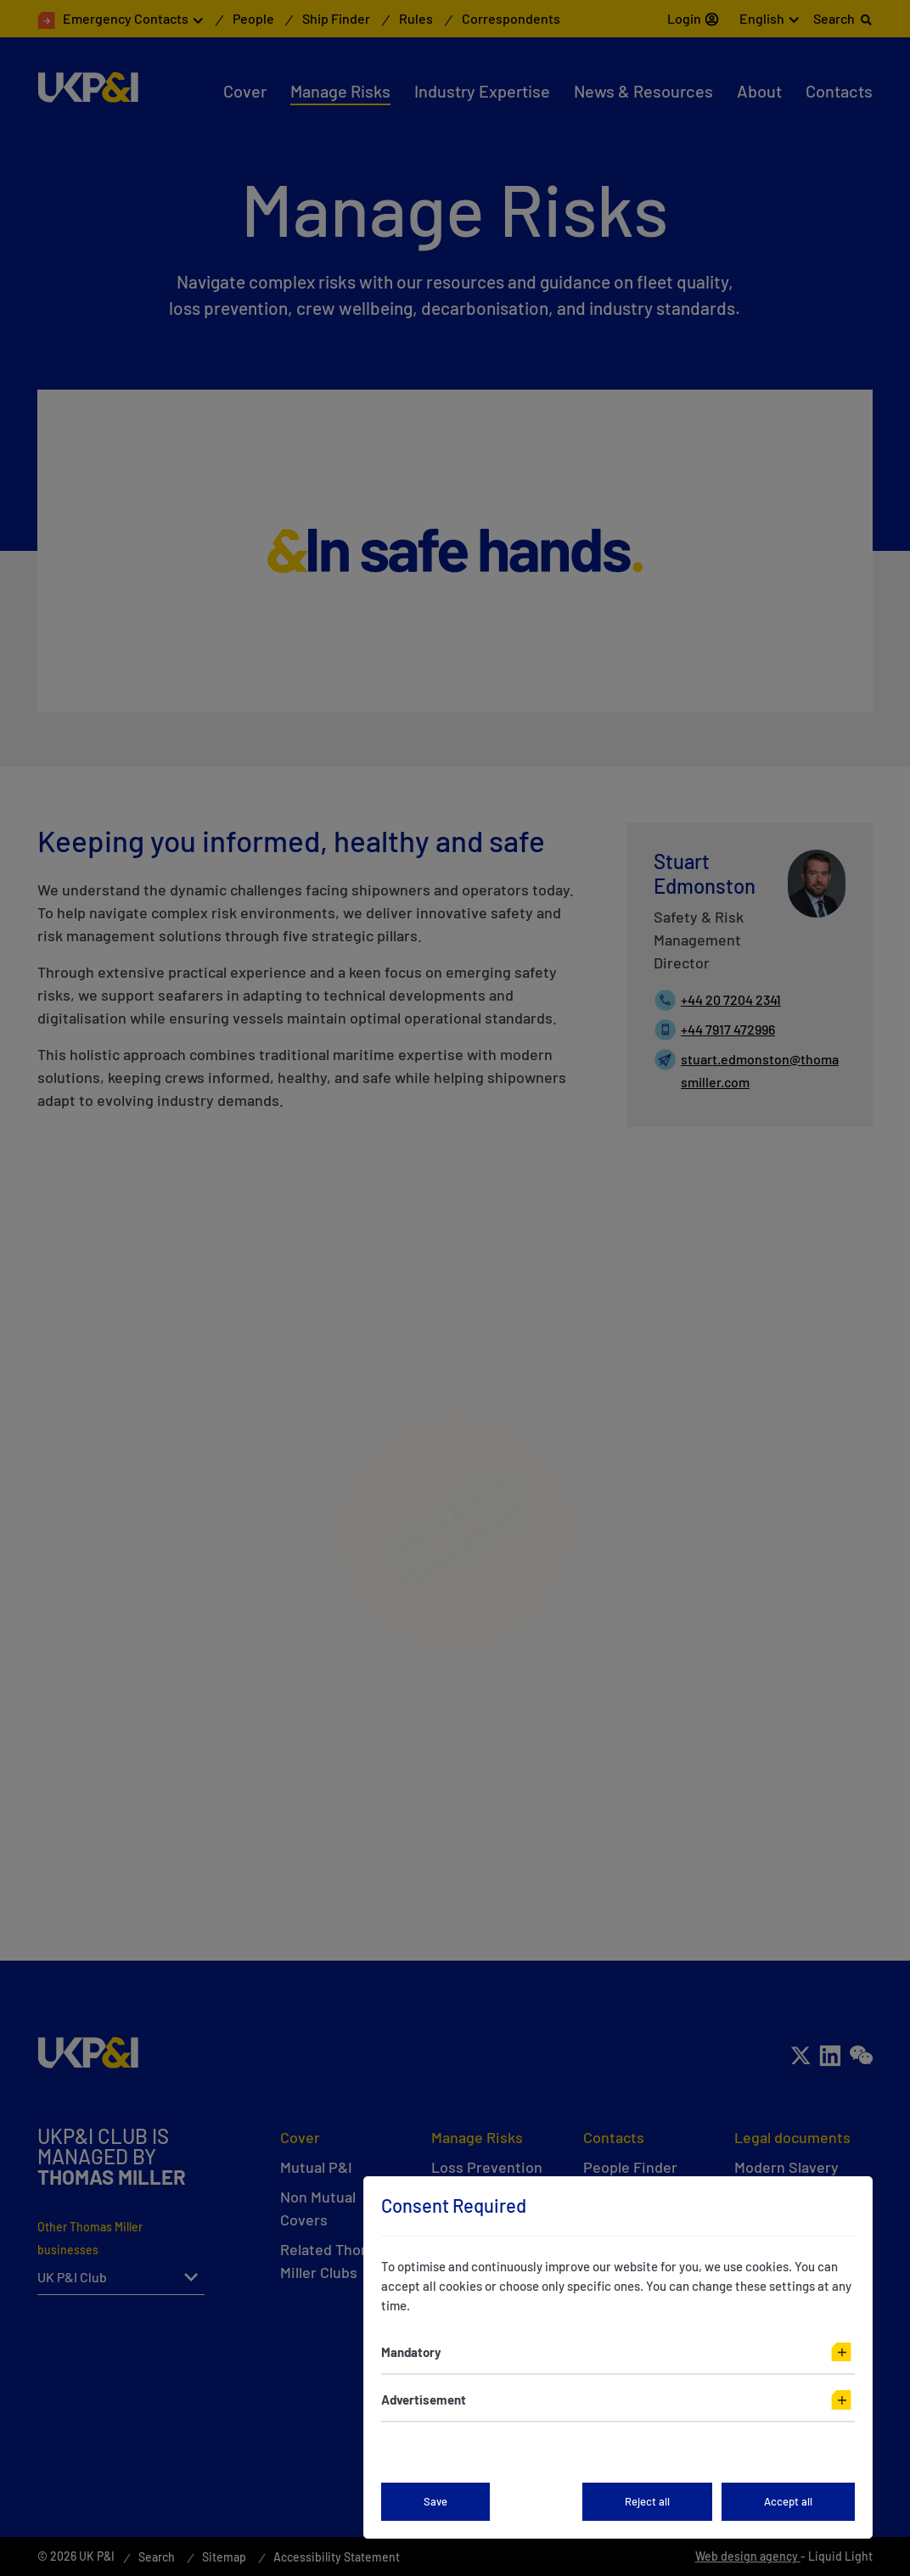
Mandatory (411, 2352)
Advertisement (423, 2399)
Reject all (647, 2501)
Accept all (788, 2501)
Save (435, 2501)
